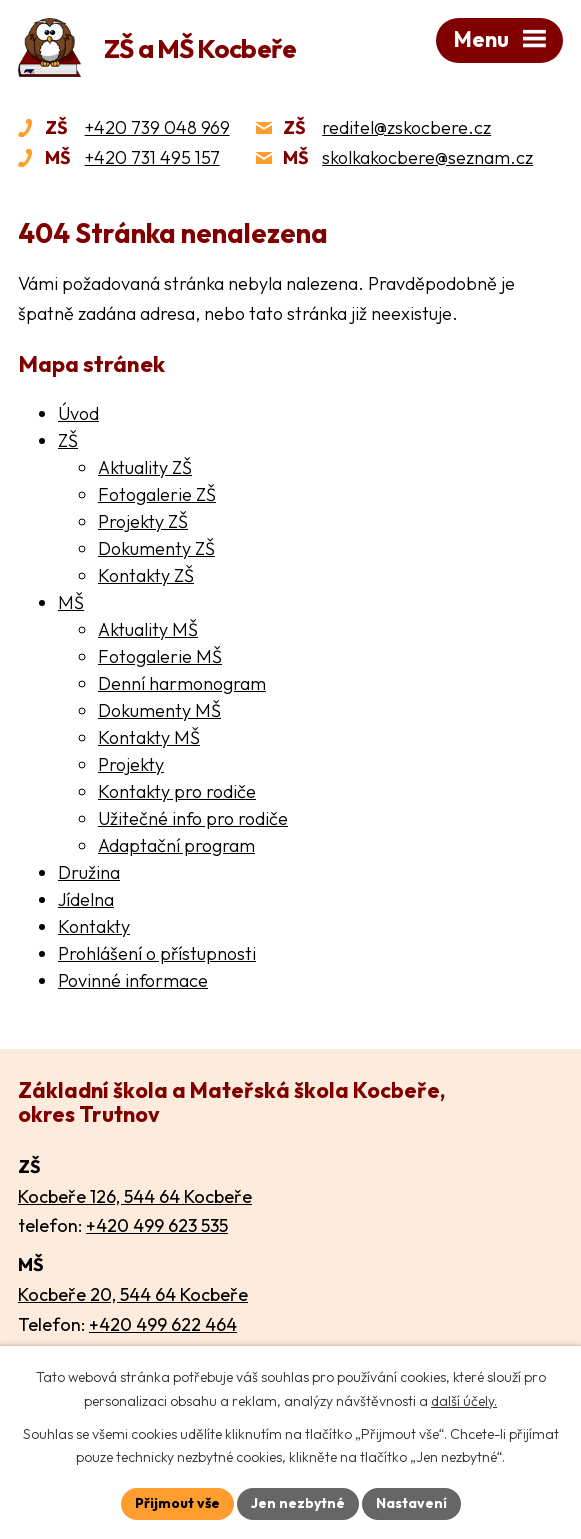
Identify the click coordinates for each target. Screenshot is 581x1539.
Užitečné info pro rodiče (193, 818)
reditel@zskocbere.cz (406, 127)
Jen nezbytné (298, 1503)
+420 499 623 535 (157, 1225)
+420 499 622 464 (163, 1324)
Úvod (78, 413)
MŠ (71, 602)
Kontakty (94, 926)
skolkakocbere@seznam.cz (427, 157)
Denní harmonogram (182, 683)
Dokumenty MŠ (159, 710)
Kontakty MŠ (149, 737)
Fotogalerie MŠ (160, 656)
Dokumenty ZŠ (156, 548)
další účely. (464, 1401)
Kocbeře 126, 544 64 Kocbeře (135, 1196)
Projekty (131, 764)
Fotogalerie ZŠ (157, 494)
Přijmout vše (177, 1503)
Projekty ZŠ (143, 521)
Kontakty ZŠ (146, 575)
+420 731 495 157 (152, 157)
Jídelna (86, 899)
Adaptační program (176, 845)
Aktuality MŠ (148, 629)
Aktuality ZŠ (145, 467)
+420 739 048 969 (157, 127)
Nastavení (411, 1503)
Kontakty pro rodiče (177, 791)
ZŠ (68, 440)
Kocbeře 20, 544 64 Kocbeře (133, 1294)
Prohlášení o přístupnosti (157, 953)
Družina (89, 872)
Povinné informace (133, 980)
